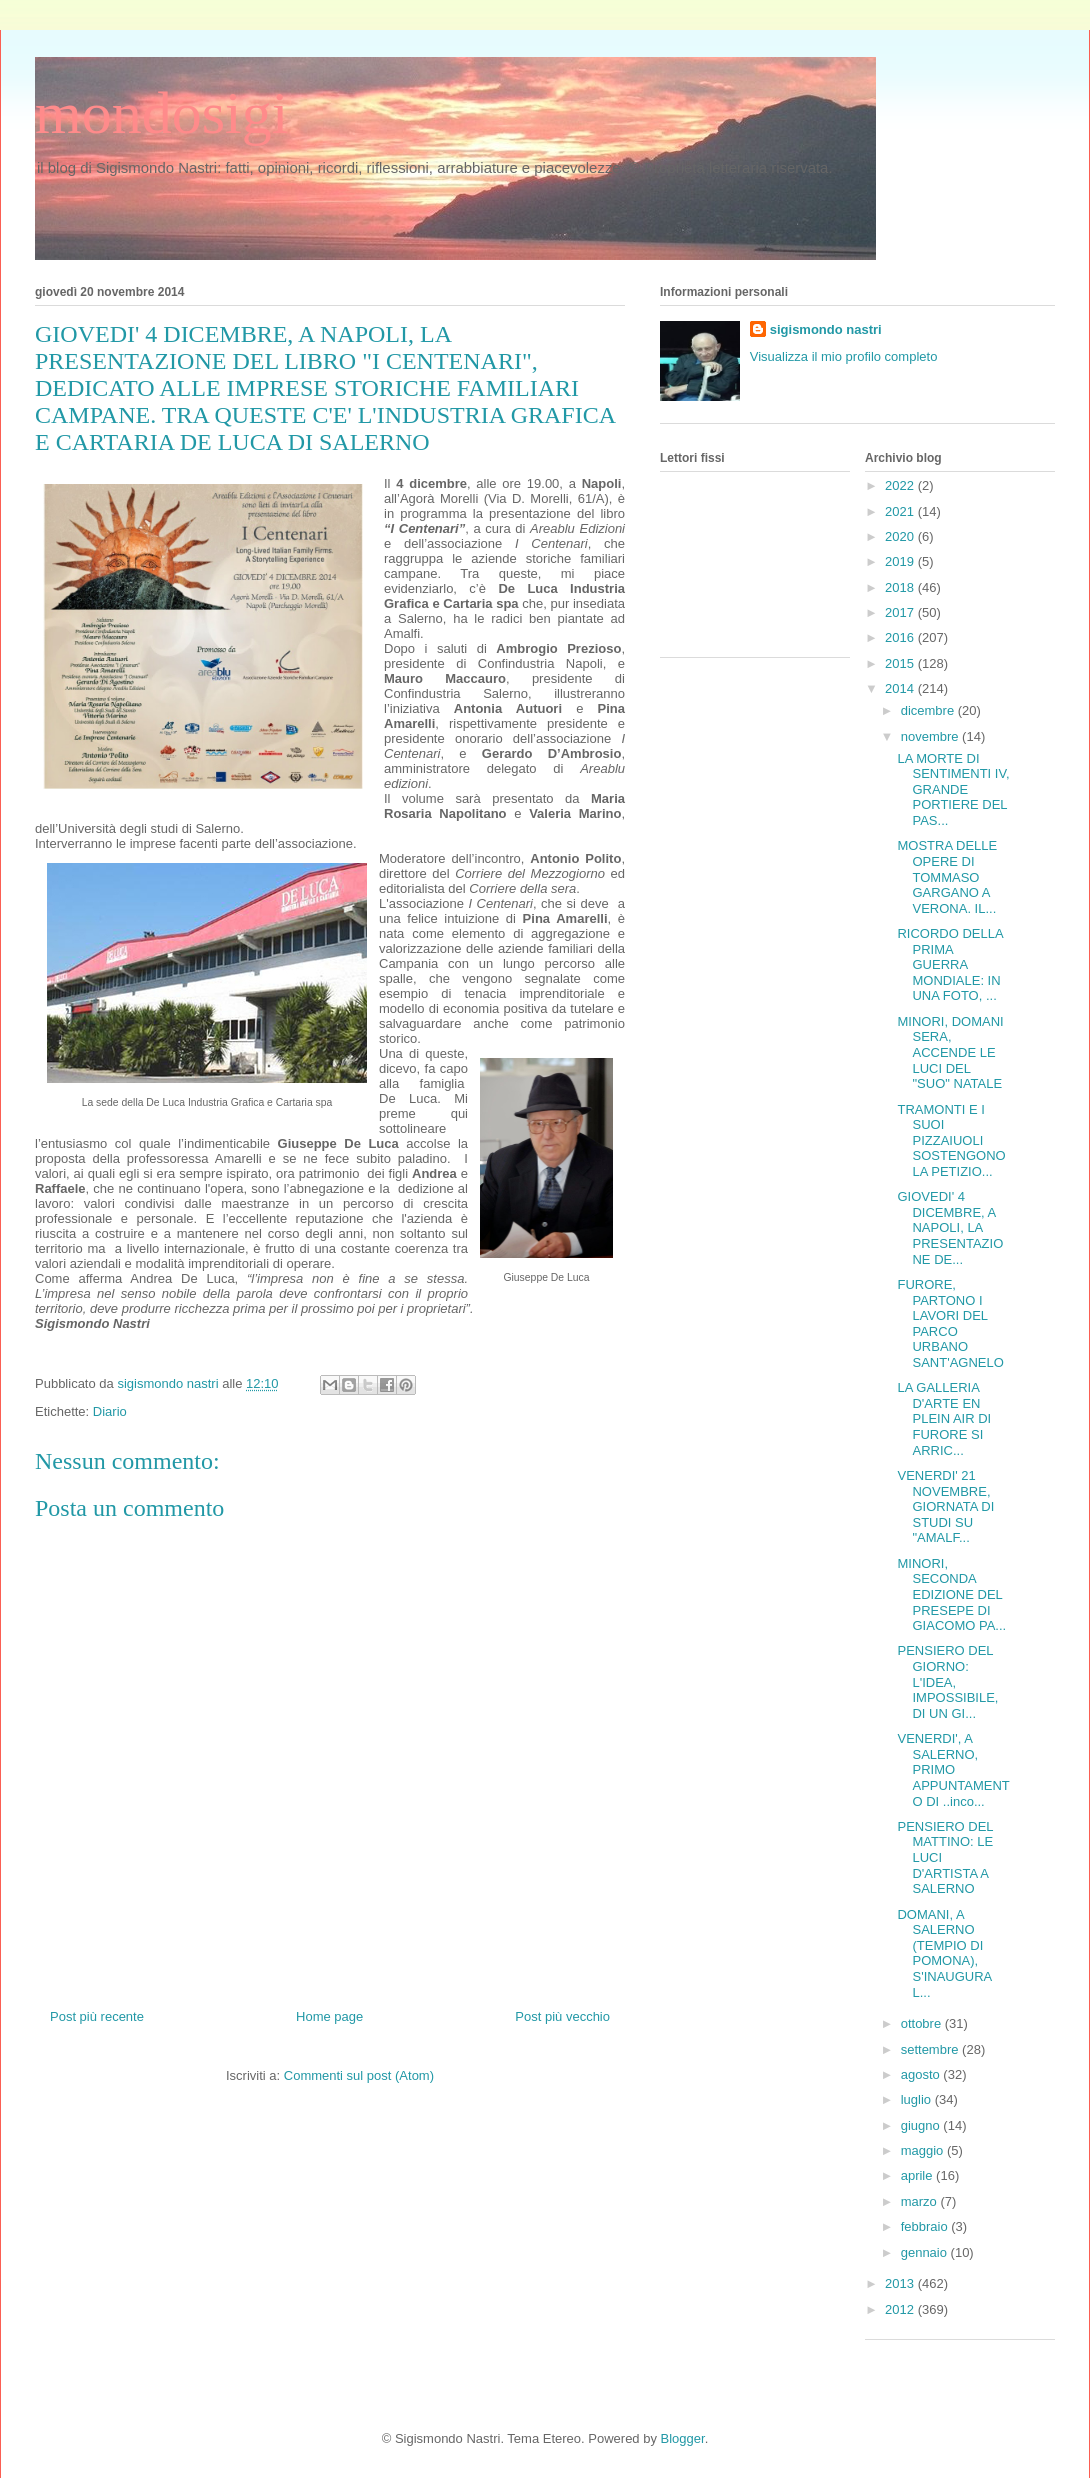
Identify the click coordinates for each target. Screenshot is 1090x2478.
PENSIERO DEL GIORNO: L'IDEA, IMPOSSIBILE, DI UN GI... (947, 1681)
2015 (901, 663)
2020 (901, 536)
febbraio (926, 2226)
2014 (901, 688)
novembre (931, 736)
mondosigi (161, 113)
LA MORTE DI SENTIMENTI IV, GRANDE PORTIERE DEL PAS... (953, 789)
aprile (918, 2175)
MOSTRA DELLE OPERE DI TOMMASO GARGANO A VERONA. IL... (947, 876)
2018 (901, 587)
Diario (110, 1411)
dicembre (929, 710)
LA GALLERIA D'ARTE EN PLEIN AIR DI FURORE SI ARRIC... (944, 1418)
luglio (918, 2099)
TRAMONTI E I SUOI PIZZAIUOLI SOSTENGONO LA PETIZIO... (951, 1140)
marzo (921, 2201)
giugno (922, 2125)
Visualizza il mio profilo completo (844, 356)
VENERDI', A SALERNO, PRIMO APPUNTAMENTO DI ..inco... (953, 1769)
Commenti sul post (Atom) (359, 2075)
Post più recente (97, 2016)
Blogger (683, 2438)
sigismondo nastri (826, 329)
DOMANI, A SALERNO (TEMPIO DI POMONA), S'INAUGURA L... (944, 1953)
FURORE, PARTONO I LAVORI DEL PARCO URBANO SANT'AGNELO (950, 1323)
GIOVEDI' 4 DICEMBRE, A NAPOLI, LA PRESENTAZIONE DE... (950, 1227)
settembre (931, 2049)
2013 (901, 2283)
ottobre (923, 2023)
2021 (901, 511)
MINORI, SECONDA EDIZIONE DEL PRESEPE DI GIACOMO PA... (951, 1594)
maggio (924, 2150)
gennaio (926, 2252)
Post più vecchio (562, 2016)
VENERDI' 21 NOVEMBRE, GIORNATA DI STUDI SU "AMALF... (945, 1506)
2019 (901, 561)
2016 (901, 637)
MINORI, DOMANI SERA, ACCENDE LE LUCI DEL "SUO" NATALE (950, 1052)
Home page (329, 2016)
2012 (901, 2309)
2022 (901, 485)
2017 (901, 612)
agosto (922, 2074)
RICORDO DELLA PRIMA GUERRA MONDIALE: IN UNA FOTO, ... (949, 964)
